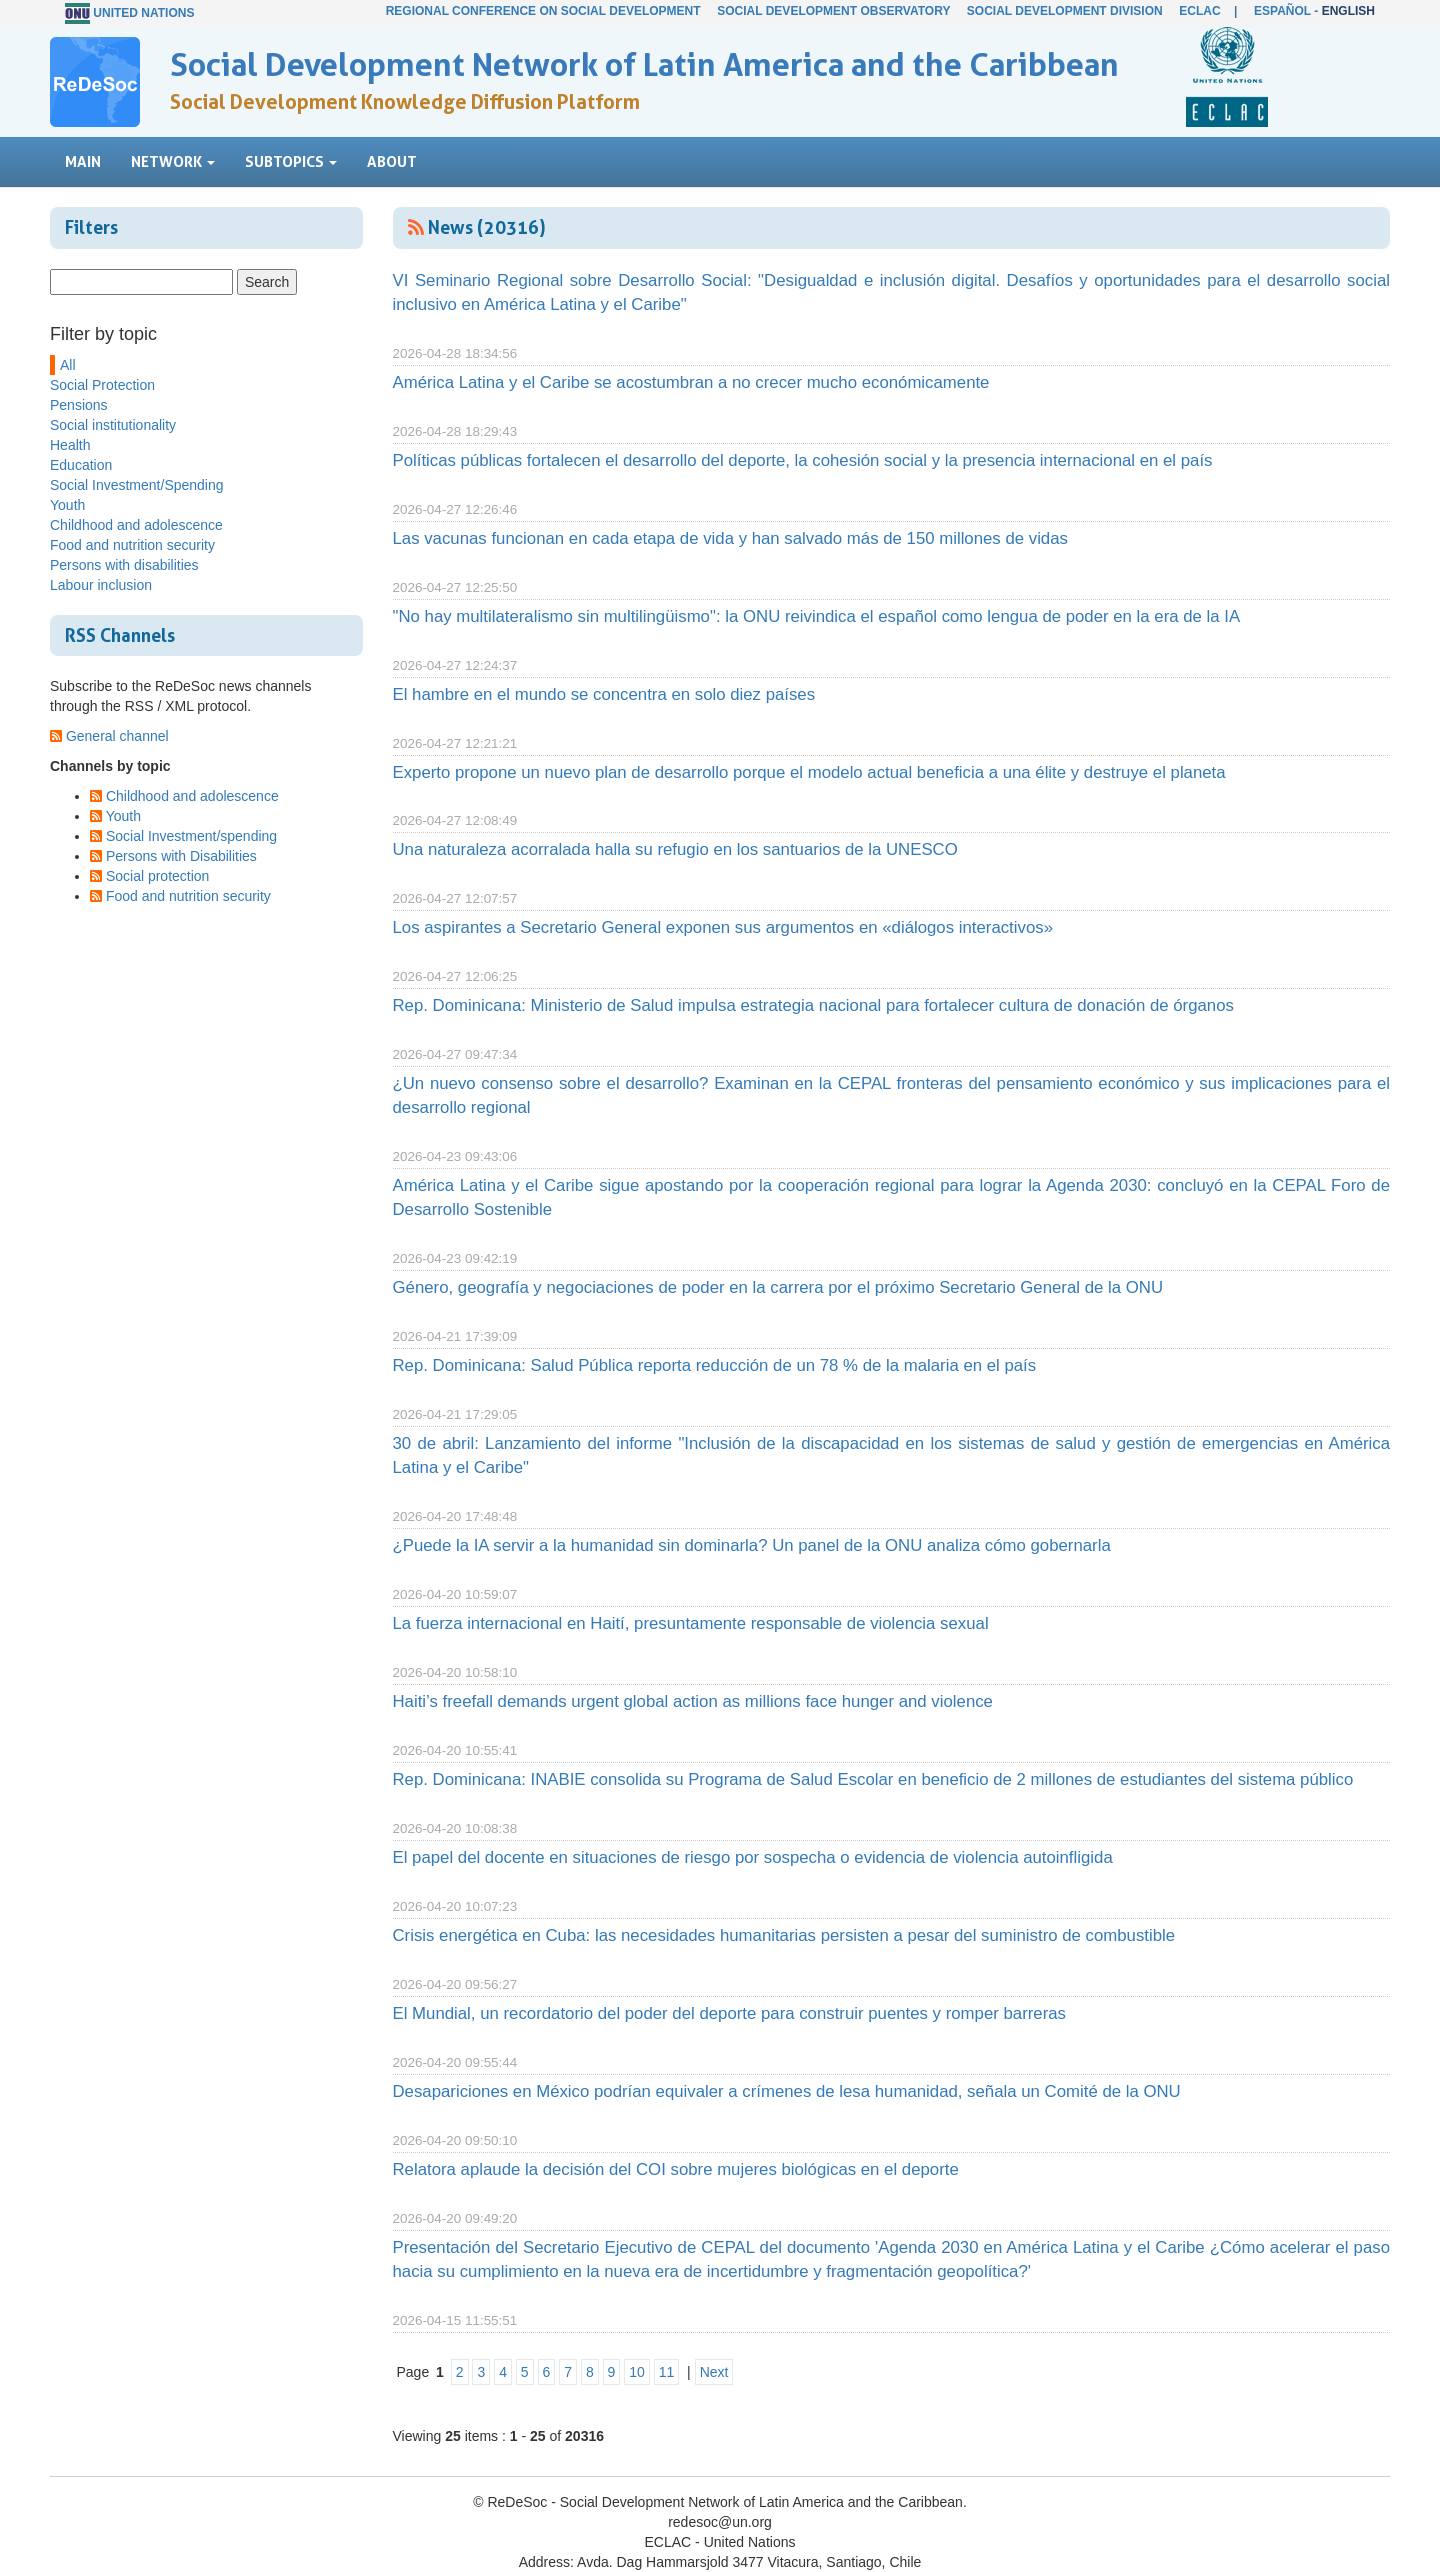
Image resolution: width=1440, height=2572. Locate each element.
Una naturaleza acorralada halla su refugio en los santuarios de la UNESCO (675, 849)
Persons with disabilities (124, 565)
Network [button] (173, 161)
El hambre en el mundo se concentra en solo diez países (604, 694)
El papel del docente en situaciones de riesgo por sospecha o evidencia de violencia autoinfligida (753, 1857)
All (68, 365)
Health (70, 445)
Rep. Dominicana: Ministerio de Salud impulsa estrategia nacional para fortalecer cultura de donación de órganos (813, 1005)
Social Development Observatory (833, 11)
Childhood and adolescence (136, 525)
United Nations (143, 13)
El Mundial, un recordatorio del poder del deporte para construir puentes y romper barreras (729, 2013)
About (392, 161)
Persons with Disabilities (181, 856)
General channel (117, 736)
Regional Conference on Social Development (543, 11)
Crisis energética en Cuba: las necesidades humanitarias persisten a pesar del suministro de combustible (784, 1935)
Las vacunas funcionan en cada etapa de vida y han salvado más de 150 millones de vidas (730, 538)
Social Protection (102, 385)
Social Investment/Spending (137, 485)
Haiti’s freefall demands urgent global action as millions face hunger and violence (693, 1701)
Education (81, 465)
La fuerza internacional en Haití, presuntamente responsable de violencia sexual (691, 1623)
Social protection (158, 876)
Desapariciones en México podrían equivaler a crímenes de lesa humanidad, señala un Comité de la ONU (787, 2091)
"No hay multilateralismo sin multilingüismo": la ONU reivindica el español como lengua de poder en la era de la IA (817, 616)
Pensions (79, 405)
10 (637, 2372)
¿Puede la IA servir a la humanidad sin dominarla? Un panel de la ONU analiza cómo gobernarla (752, 1545)
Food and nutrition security (132, 545)
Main (83, 161)
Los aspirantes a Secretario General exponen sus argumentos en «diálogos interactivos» (723, 927)
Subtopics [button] (291, 161)
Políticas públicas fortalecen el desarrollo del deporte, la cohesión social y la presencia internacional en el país (803, 460)
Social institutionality (113, 425)
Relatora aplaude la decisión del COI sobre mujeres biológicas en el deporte (676, 2169)
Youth (67, 505)
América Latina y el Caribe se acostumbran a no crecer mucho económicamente (691, 382)
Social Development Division (1065, 11)
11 (667, 2372)
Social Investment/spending (191, 836)
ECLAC (1199, 11)
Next (714, 2372)
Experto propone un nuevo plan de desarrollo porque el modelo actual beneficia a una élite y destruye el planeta (809, 772)
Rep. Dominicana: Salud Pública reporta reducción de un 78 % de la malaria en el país (715, 1365)
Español (1282, 11)
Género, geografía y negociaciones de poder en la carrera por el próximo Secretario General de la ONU (778, 1287)
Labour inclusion (101, 585)
